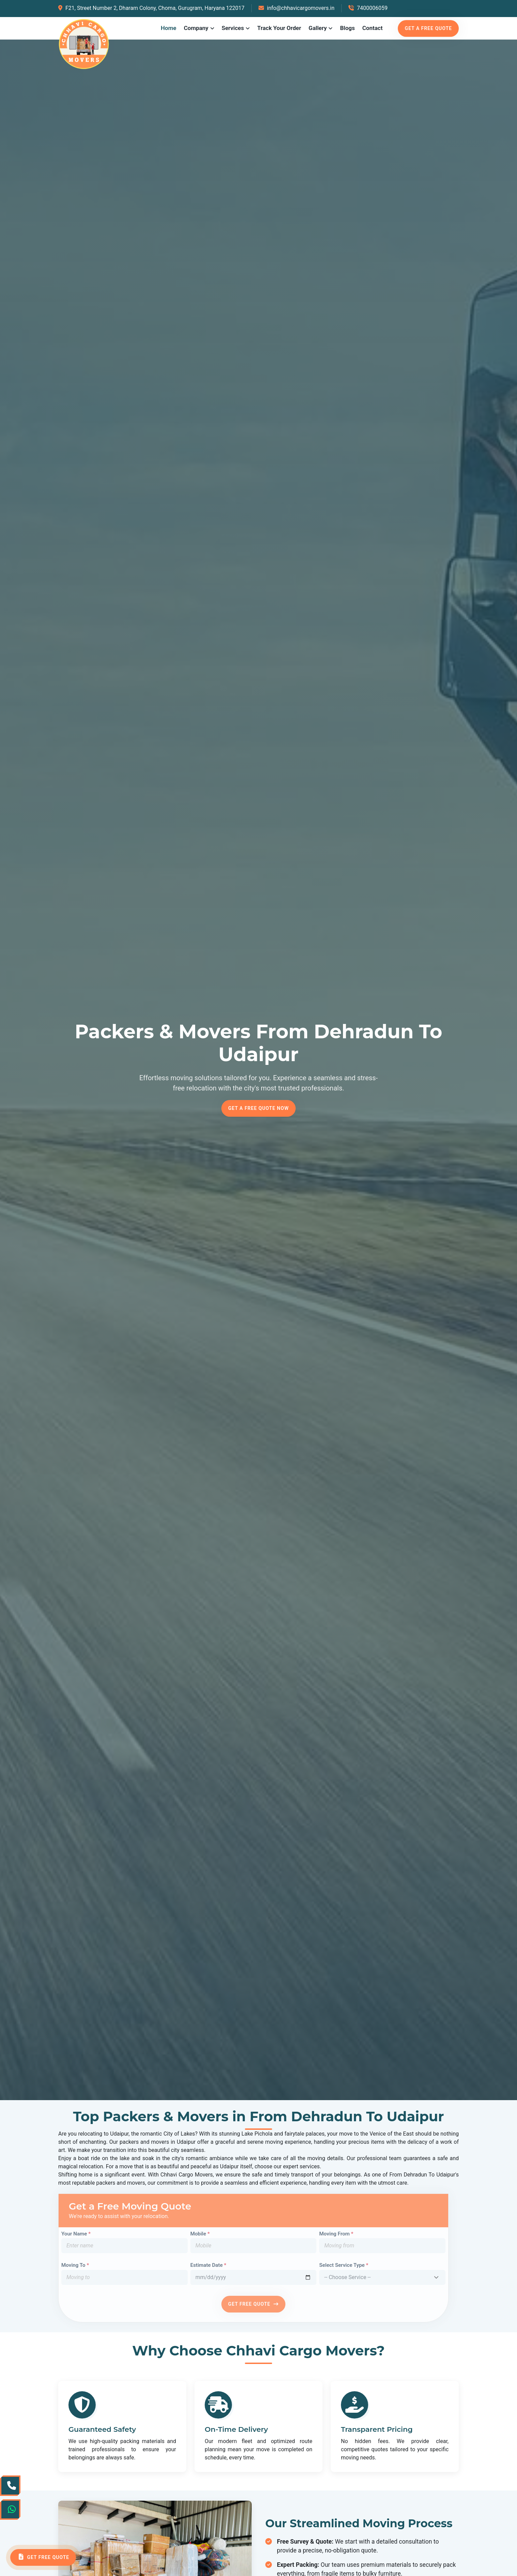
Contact (372, 28)
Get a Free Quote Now (258, 1108)
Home (168, 28)
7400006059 (368, 8)
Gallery (318, 28)
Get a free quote (428, 28)
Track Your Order (279, 28)
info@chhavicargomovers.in (296, 8)
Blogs (347, 28)
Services (233, 28)
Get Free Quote (43, 2556)
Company (196, 28)
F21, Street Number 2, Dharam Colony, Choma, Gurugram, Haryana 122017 (151, 8)
